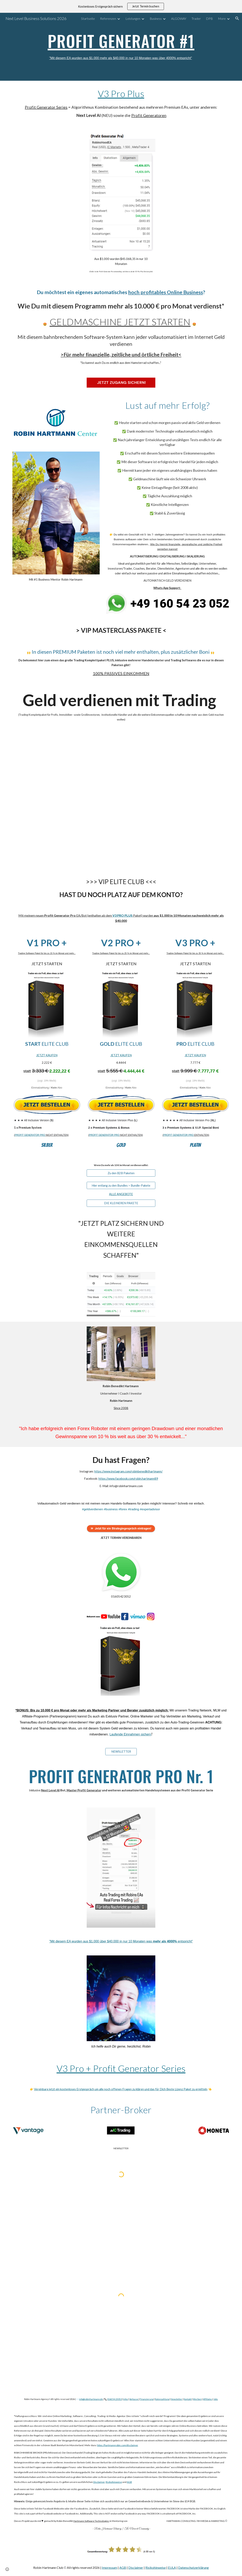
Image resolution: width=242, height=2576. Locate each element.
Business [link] (156, 18)
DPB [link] (209, 18)
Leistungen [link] (133, 18)
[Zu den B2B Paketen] (121, 1173)
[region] (121, 6)
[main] (121, 41)
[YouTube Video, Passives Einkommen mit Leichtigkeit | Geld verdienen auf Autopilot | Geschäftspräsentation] (121, 795)
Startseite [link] (88, 18)
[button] (237, 18)
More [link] (222, 18)
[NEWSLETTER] (121, 1751)
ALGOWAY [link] (178, 18)
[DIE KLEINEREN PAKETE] (121, 1203)
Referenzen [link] (108, 18)
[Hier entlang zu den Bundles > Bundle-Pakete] (121, 1185)
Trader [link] (196, 18)
